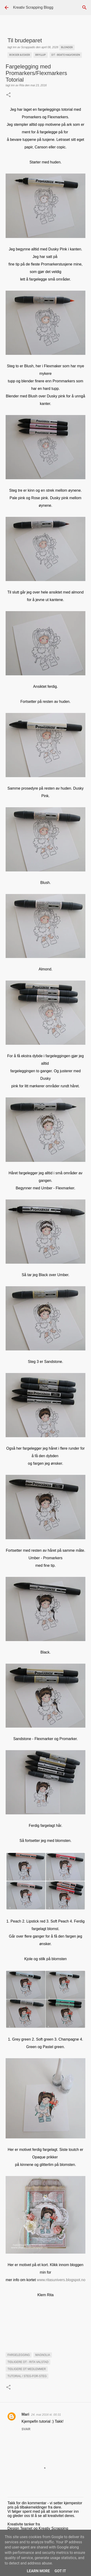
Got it (60, 2571)
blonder (67, 47)
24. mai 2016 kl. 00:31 (46, 2414)
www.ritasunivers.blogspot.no (61, 2280)
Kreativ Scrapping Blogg (33, 7)
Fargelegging (18, 2355)
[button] (8, 95)
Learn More (38, 2571)
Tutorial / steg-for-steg (27, 2376)
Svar (26, 2429)
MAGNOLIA (42, 2355)
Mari (25, 2414)
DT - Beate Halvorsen (65, 54)
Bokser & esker (19, 54)
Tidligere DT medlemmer (26, 2369)
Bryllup (40, 54)
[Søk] (84, 7)
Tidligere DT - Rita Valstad (27, 2362)
